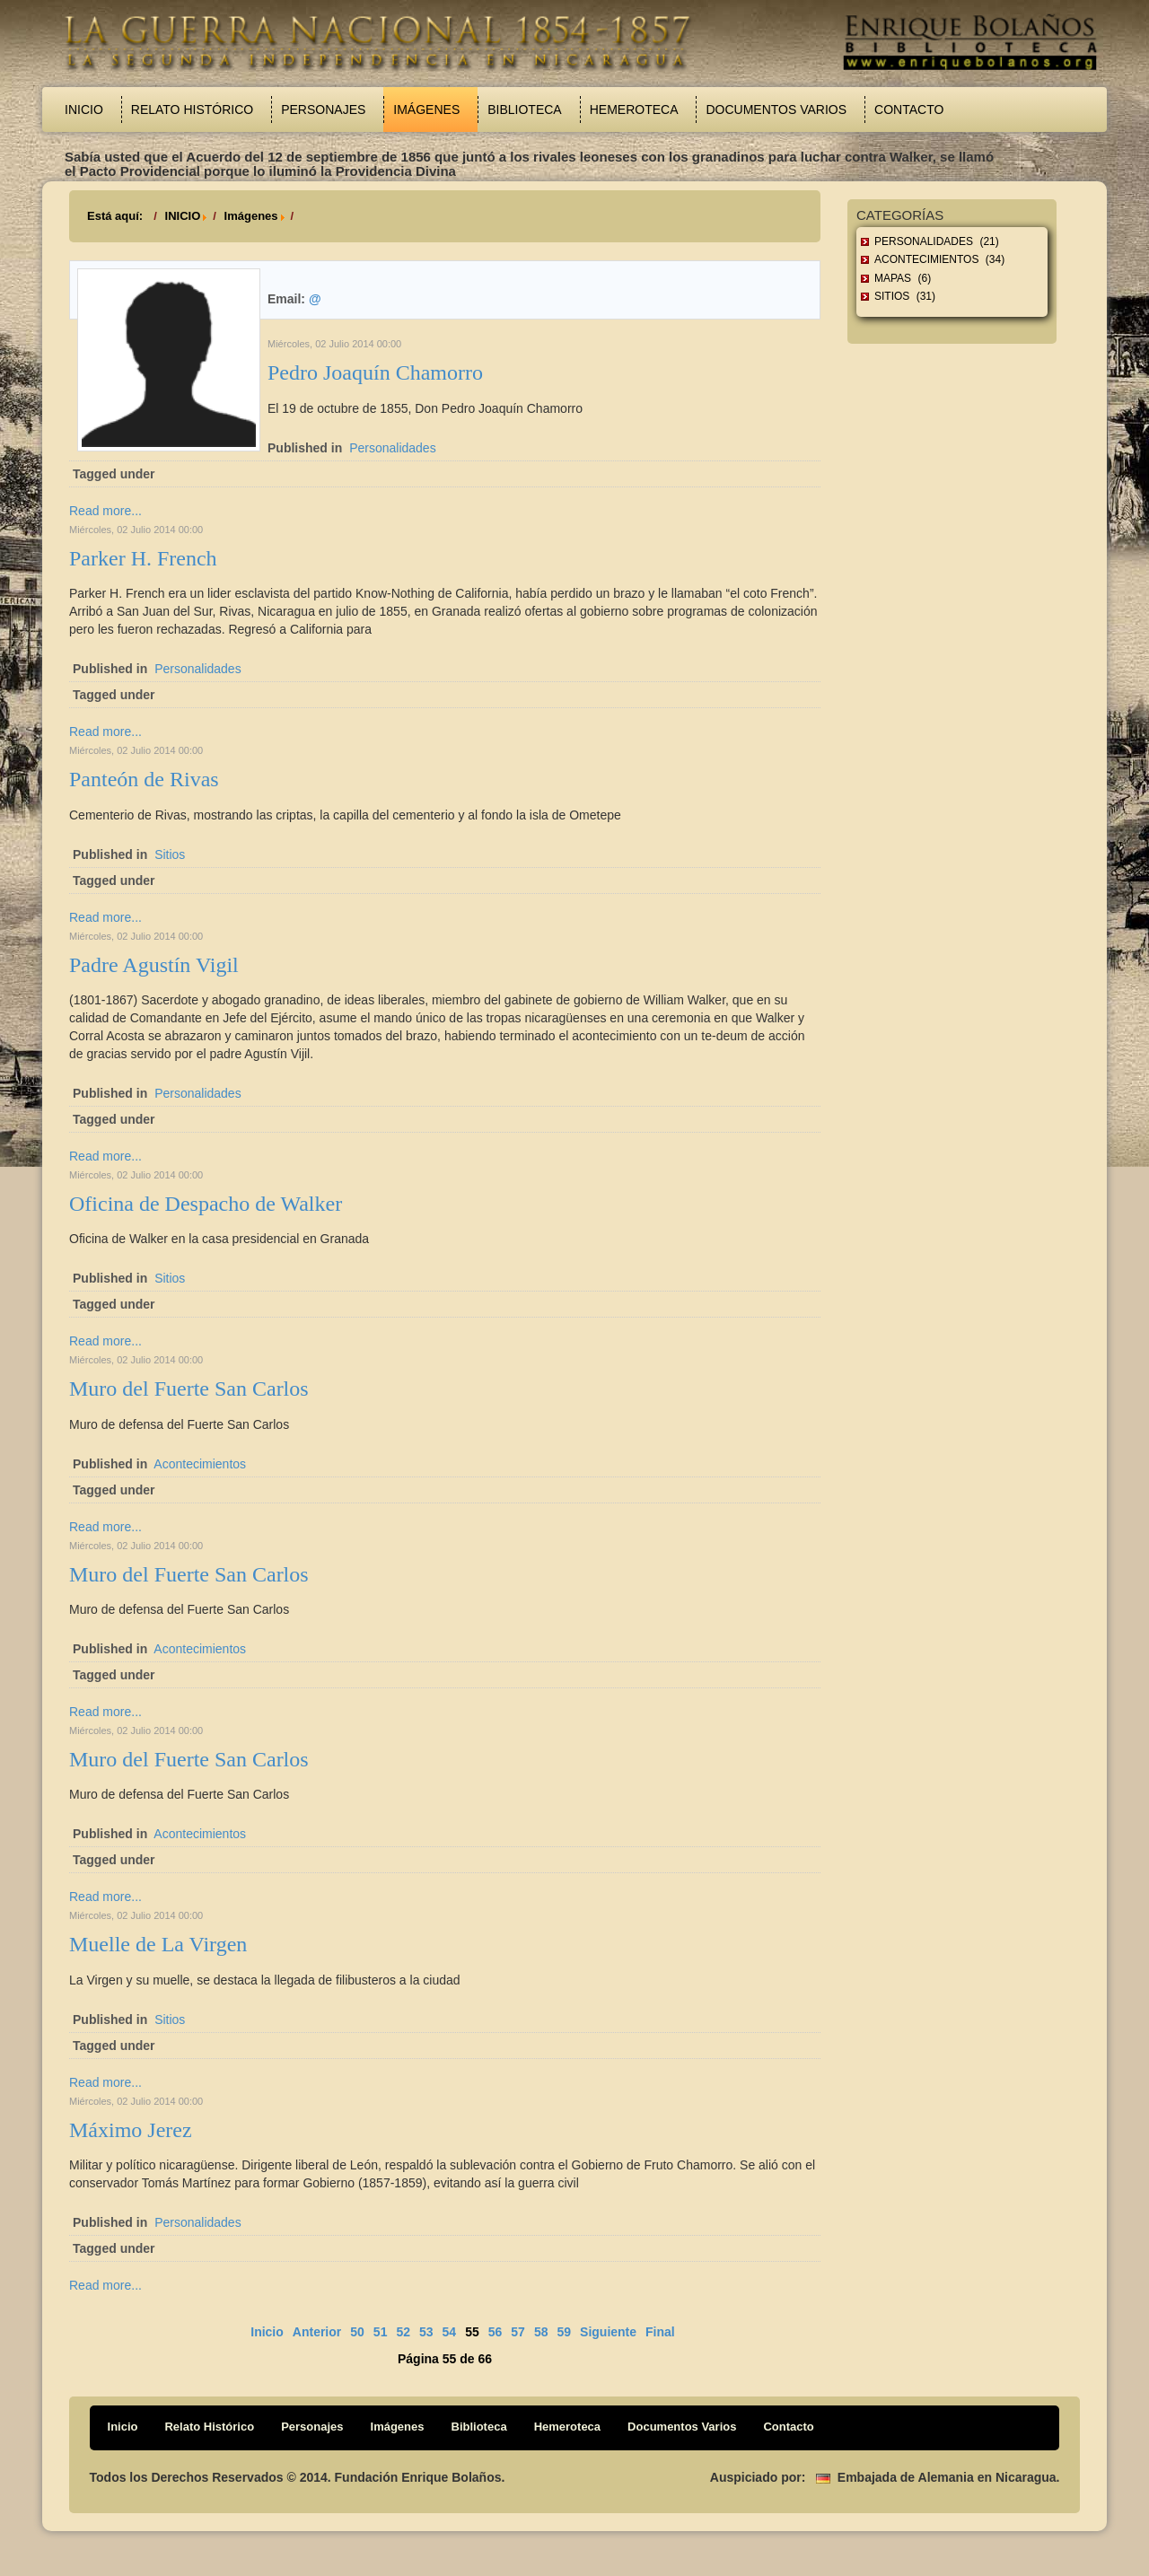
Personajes (323, 109)
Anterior (317, 2332)
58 (541, 2332)
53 (426, 2332)
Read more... (105, 511)
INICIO (183, 216)
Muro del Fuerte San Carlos (189, 1388)
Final (660, 2332)
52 (403, 2332)
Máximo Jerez (130, 2130)
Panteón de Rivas (144, 779)
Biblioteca (524, 109)
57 (518, 2332)
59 (564, 2332)
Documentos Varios (776, 109)
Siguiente (608, 2332)
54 (450, 2332)
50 (357, 2332)
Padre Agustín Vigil (154, 965)
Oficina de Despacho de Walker (205, 1203)
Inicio (84, 109)
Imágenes (426, 109)
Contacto (908, 109)
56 (495, 2332)
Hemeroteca (634, 109)
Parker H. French (143, 558)
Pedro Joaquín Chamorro (375, 372)
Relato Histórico (192, 109)
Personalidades (392, 448)
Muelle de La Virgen (158, 1944)
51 (380, 2332)
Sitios (169, 854)
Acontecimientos (199, 1464)
